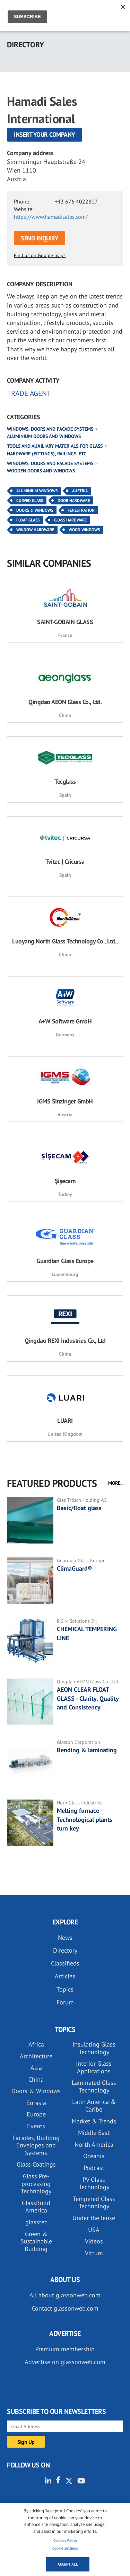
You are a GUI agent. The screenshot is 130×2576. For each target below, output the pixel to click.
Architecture (36, 2056)
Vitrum (94, 2253)
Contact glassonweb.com (65, 2308)
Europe (36, 2114)
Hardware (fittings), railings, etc (46, 453)
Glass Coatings (36, 2164)
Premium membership (65, 2349)
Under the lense (93, 2218)
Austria (80, 490)
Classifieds (65, 1963)
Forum (65, 2002)
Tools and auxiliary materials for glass (55, 446)
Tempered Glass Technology (94, 2202)
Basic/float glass (79, 1508)
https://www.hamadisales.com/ (51, 216)
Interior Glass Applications (94, 2067)
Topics (65, 1989)
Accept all (68, 2564)
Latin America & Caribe (94, 2105)
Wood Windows (84, 529)
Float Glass (28, 520)
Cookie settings (65, 2548)
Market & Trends (94, 2121)
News (65, 1937)
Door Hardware (74, 500)
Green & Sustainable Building (36, 2241)
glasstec (36, 2222)
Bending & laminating (87, 1750)
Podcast (94, 2168)
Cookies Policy (65, 2540)
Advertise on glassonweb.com (65, 2362)
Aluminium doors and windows (44, 436)
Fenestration (81, 510)
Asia (36, 2068)
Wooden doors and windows (41, 471)
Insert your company (44, 134)
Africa (36, 2044)
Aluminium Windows (37, 490)
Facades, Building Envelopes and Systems (36, 2145)
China (36, 2079)
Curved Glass (29, 500)
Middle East (94, 2133)
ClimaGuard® (74, 1568)
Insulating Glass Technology (93, 2048)
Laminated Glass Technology (94, 2086)
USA (93, 2230)
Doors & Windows (34, 510)
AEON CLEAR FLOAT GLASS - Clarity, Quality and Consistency (88, 1698)
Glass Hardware (70, 520)
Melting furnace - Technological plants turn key (84, 1819)
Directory (65, 1950)
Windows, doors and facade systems (50, 429)
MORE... (115, 1483)
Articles (65, 1976)
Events (36, 2126)
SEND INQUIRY (39, 238)
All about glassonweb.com (65, 2295)
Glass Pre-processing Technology (36, 2183)
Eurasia (36, 2103)
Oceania (94, 2156)
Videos (94, 2241)
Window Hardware (35, 529)
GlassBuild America (36, 2207)
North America (94, 2144)
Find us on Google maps (40, 255)
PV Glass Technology (94, 2183)
